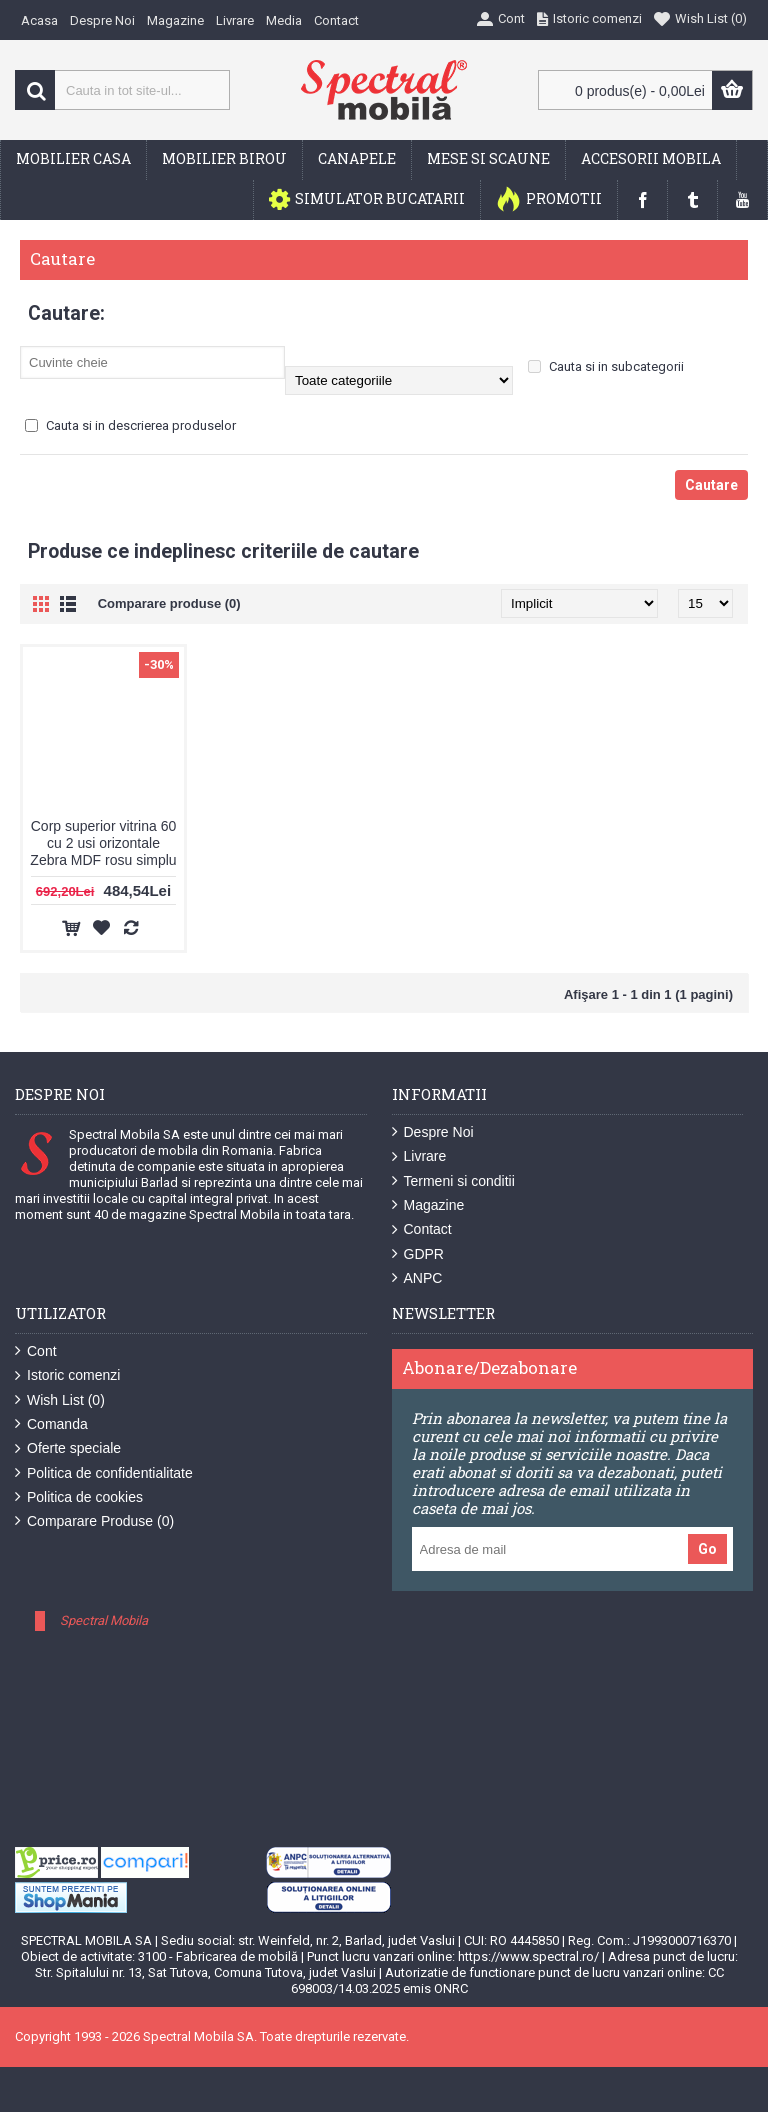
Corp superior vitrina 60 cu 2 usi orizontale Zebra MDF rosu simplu (103, 843)
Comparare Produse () (94, 1521)
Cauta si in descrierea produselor (130, 425)
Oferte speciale (68, 1448)
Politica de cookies (79, 1497)
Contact (422, 1229)
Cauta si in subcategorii (606, 366)
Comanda (51, 1424)
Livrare (419, 1156)
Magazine (428, 1205)
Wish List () (60, 1400)
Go (707, 1549)
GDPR (418, 1254)
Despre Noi (433, 1132)
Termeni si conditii (453, 1181)
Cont (36, 1351)
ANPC (417, 1278)
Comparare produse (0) (169, 603)
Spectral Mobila (104, 1620)
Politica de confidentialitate (104, 1473)
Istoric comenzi (67, 1375)
